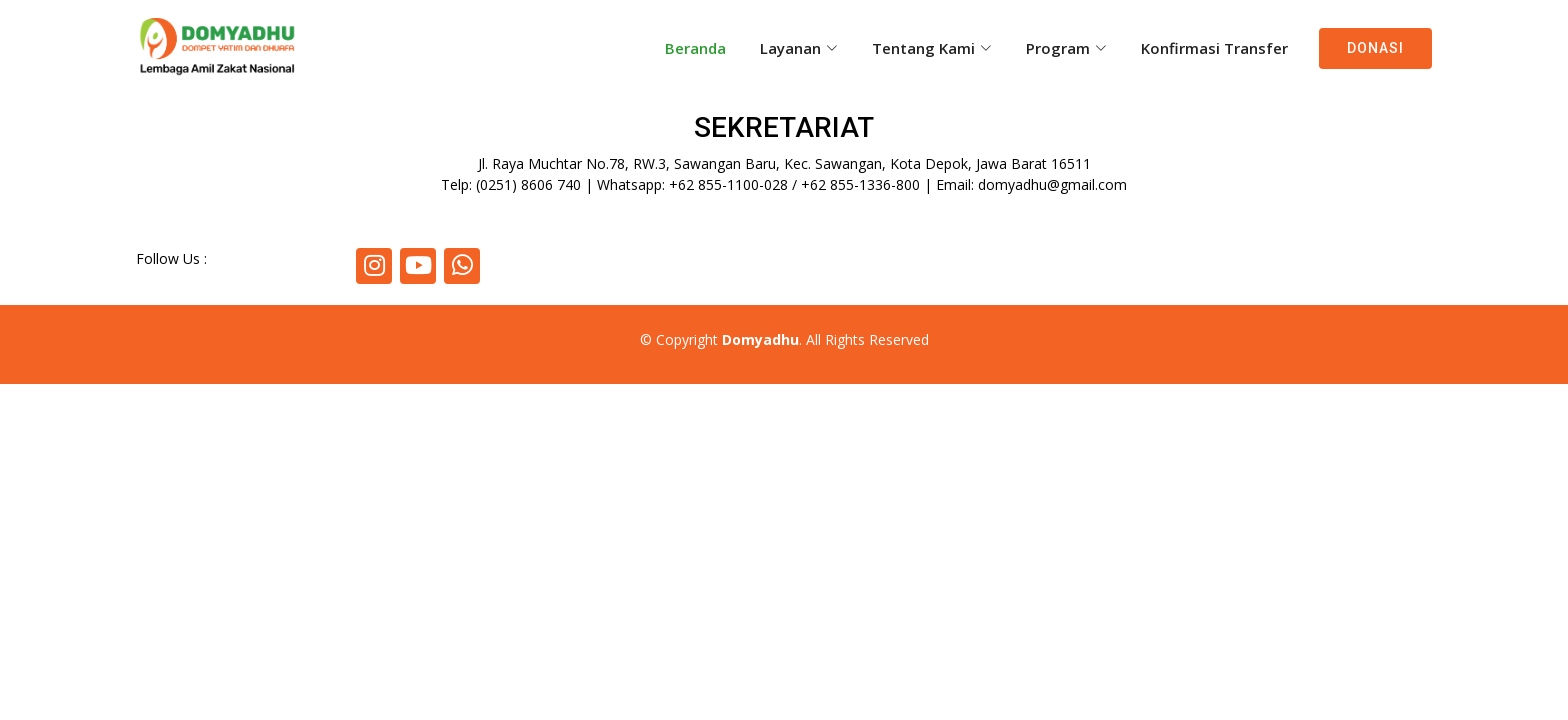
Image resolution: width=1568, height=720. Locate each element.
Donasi (1375, 48)
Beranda (695, 48)
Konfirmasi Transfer (1214, 48)
